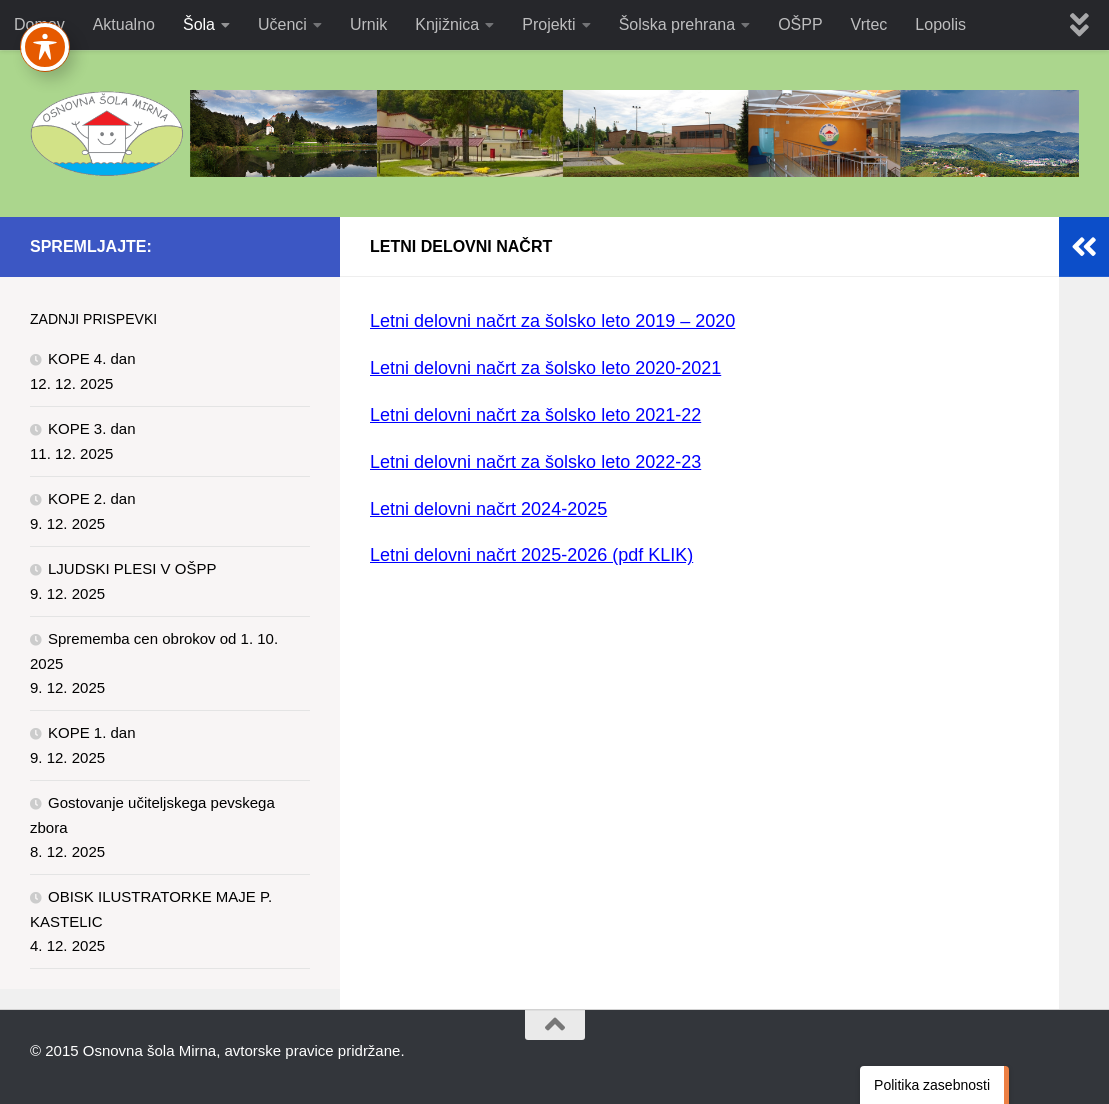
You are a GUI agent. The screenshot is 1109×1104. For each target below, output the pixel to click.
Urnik (368, 24)
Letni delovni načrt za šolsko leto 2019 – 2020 (552, 321)
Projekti (548, 24)
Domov (39, 24)
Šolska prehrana (677, 24)
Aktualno (124, 24)
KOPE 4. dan (92, 358)
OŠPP (800, 24)
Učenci (282, 24)
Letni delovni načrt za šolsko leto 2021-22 (535, 415)
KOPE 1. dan (92, 732)
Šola (199, 24)
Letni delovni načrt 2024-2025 (488, 509)
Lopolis (940, 24)
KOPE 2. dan (92, 498)
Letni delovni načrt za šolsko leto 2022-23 (535, 462)
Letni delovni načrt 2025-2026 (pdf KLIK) (531, 555)
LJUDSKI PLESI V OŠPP (132, 568)
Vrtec (869, 24)
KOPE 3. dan (92, 428)
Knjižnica (447, 24)
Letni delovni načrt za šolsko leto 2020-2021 (545, 368)
